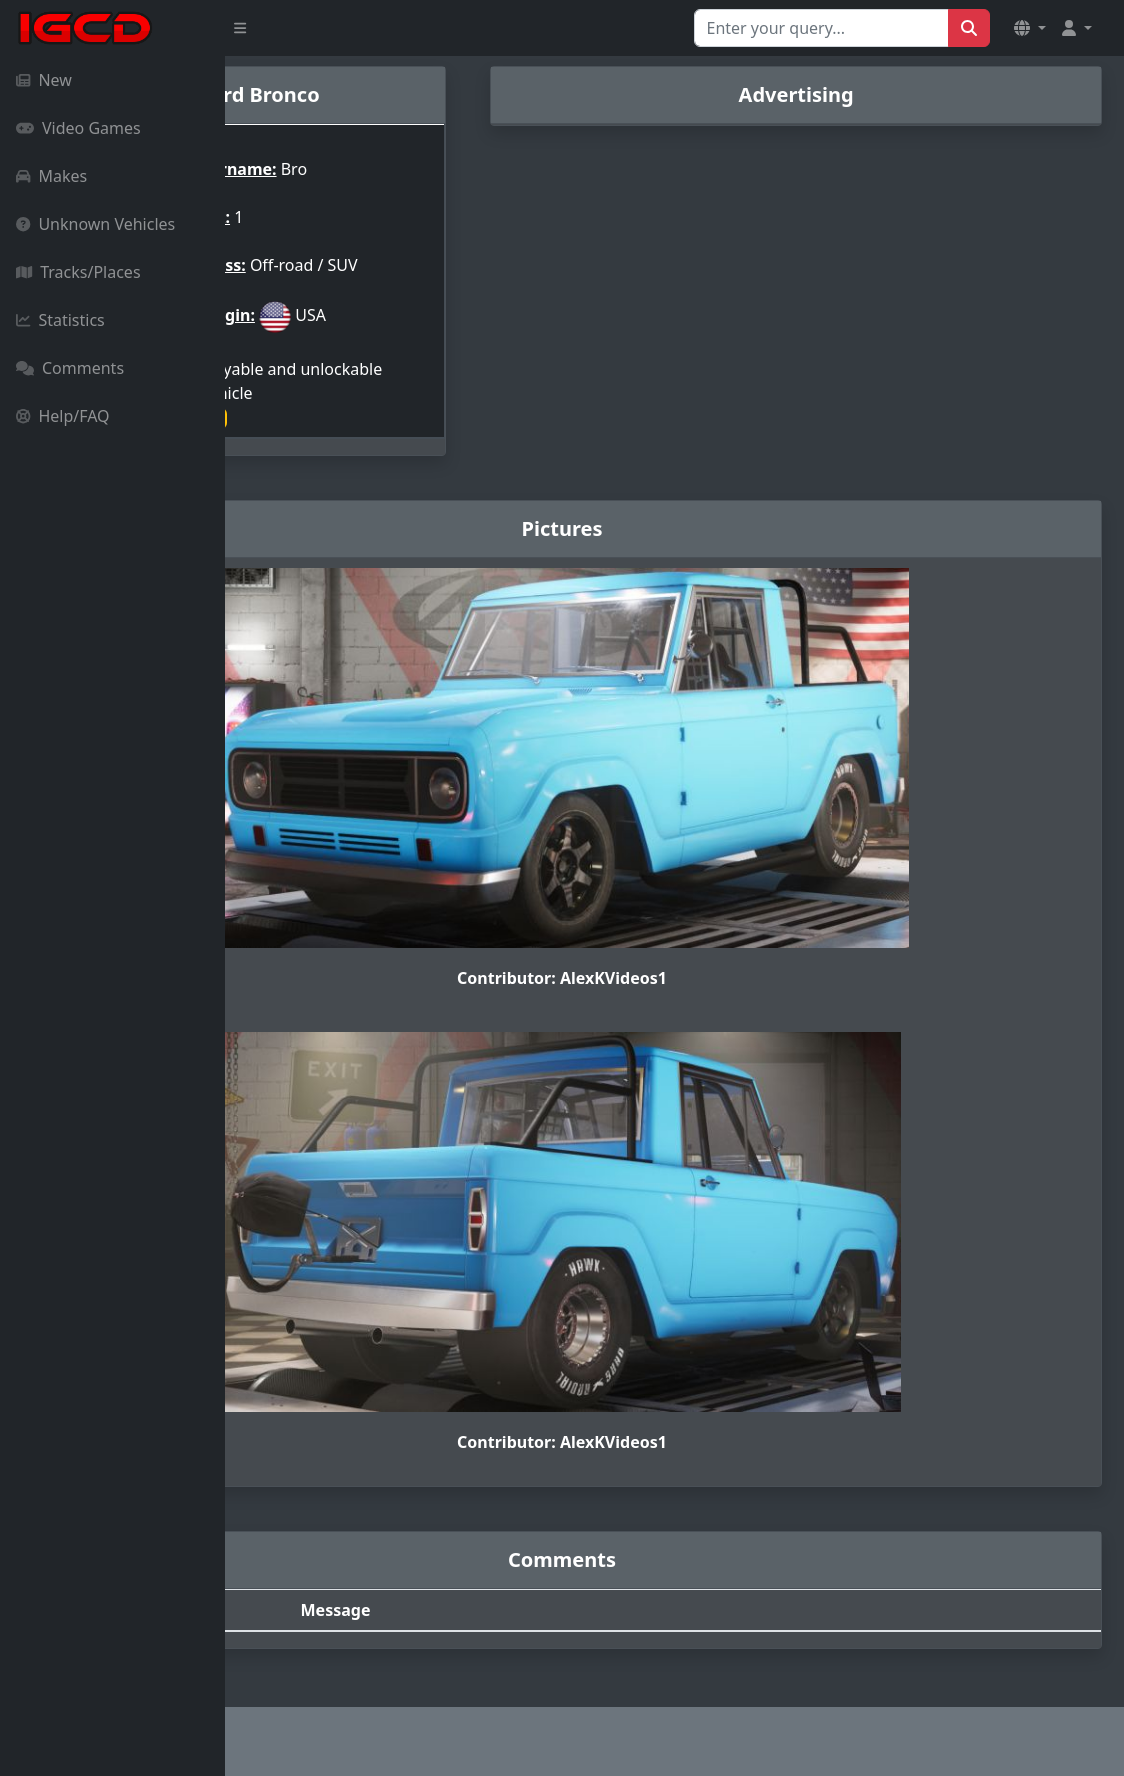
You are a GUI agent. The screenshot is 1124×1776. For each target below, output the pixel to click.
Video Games (78, 128)
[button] (1030, 28)
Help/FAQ (63, 416)
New (44, 80)
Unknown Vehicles (95, 224)
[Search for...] (821, 28)
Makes (51, 176)
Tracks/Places (78, 272)
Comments (70, 368)
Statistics (60, 320)
